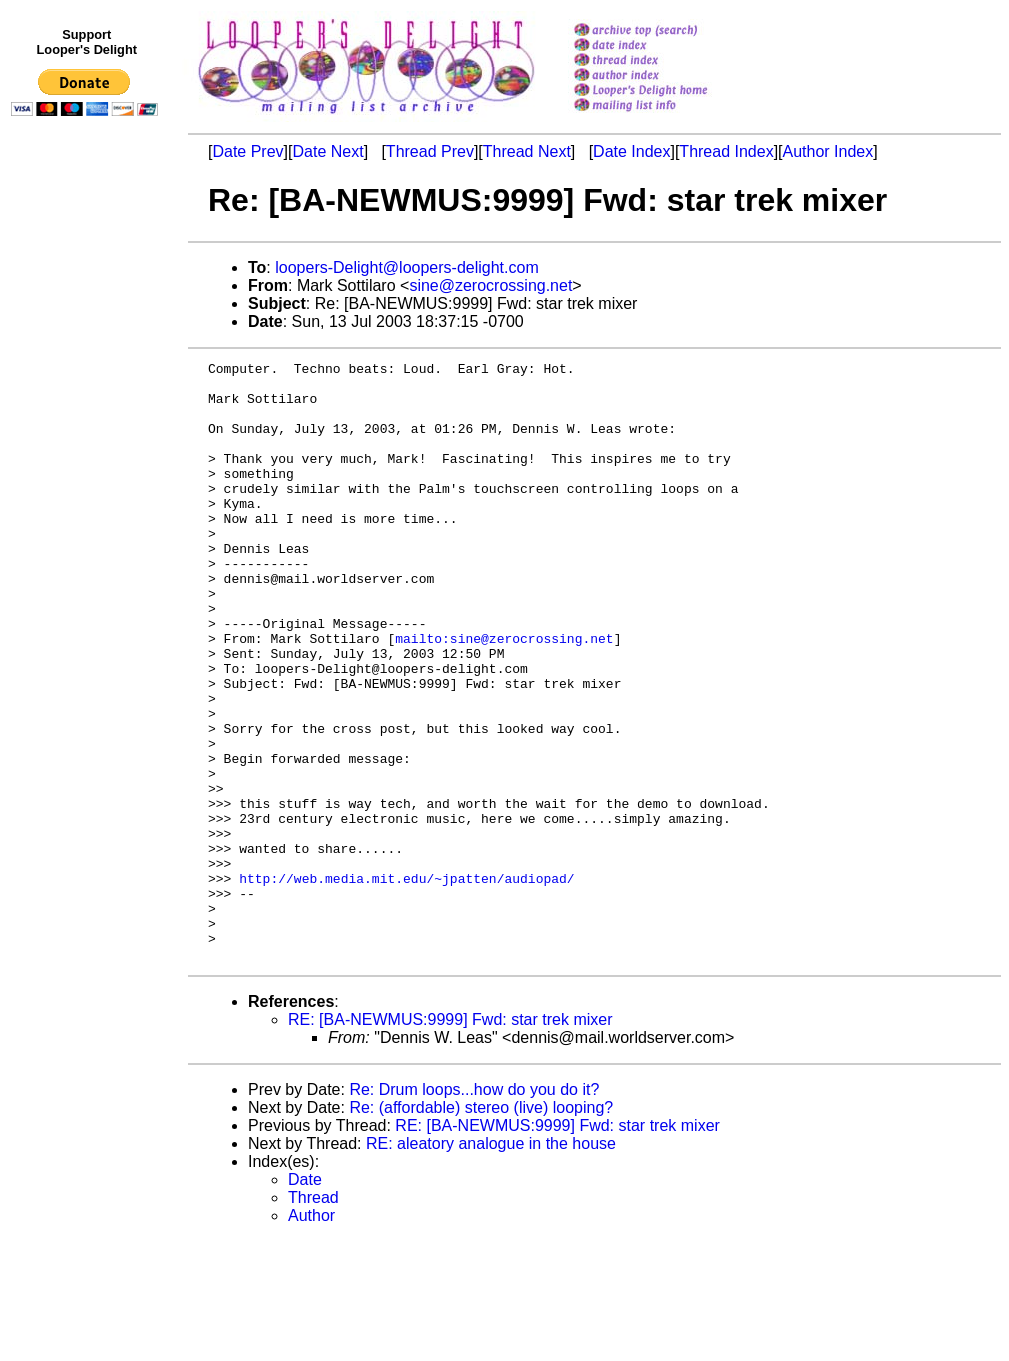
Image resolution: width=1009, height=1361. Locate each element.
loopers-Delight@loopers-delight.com (406, 267)
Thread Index (726, 151)
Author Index (828, 151)
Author (311, 1335)
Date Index (631, 151)
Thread (313, 1317)
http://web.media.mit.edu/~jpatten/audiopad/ (406, 983)
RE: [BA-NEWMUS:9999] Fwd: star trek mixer (450, 1139)
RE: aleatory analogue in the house (491, 1263)
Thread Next (527, 151)
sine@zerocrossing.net (490, 285)
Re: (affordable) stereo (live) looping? (481, 1227)
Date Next (327, 151)
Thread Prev (430, 151)
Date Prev (247, 151)
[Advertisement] (88, 537)
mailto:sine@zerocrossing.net (504, 695)
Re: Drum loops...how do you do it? (474, 1209)
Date (305, 1299)
